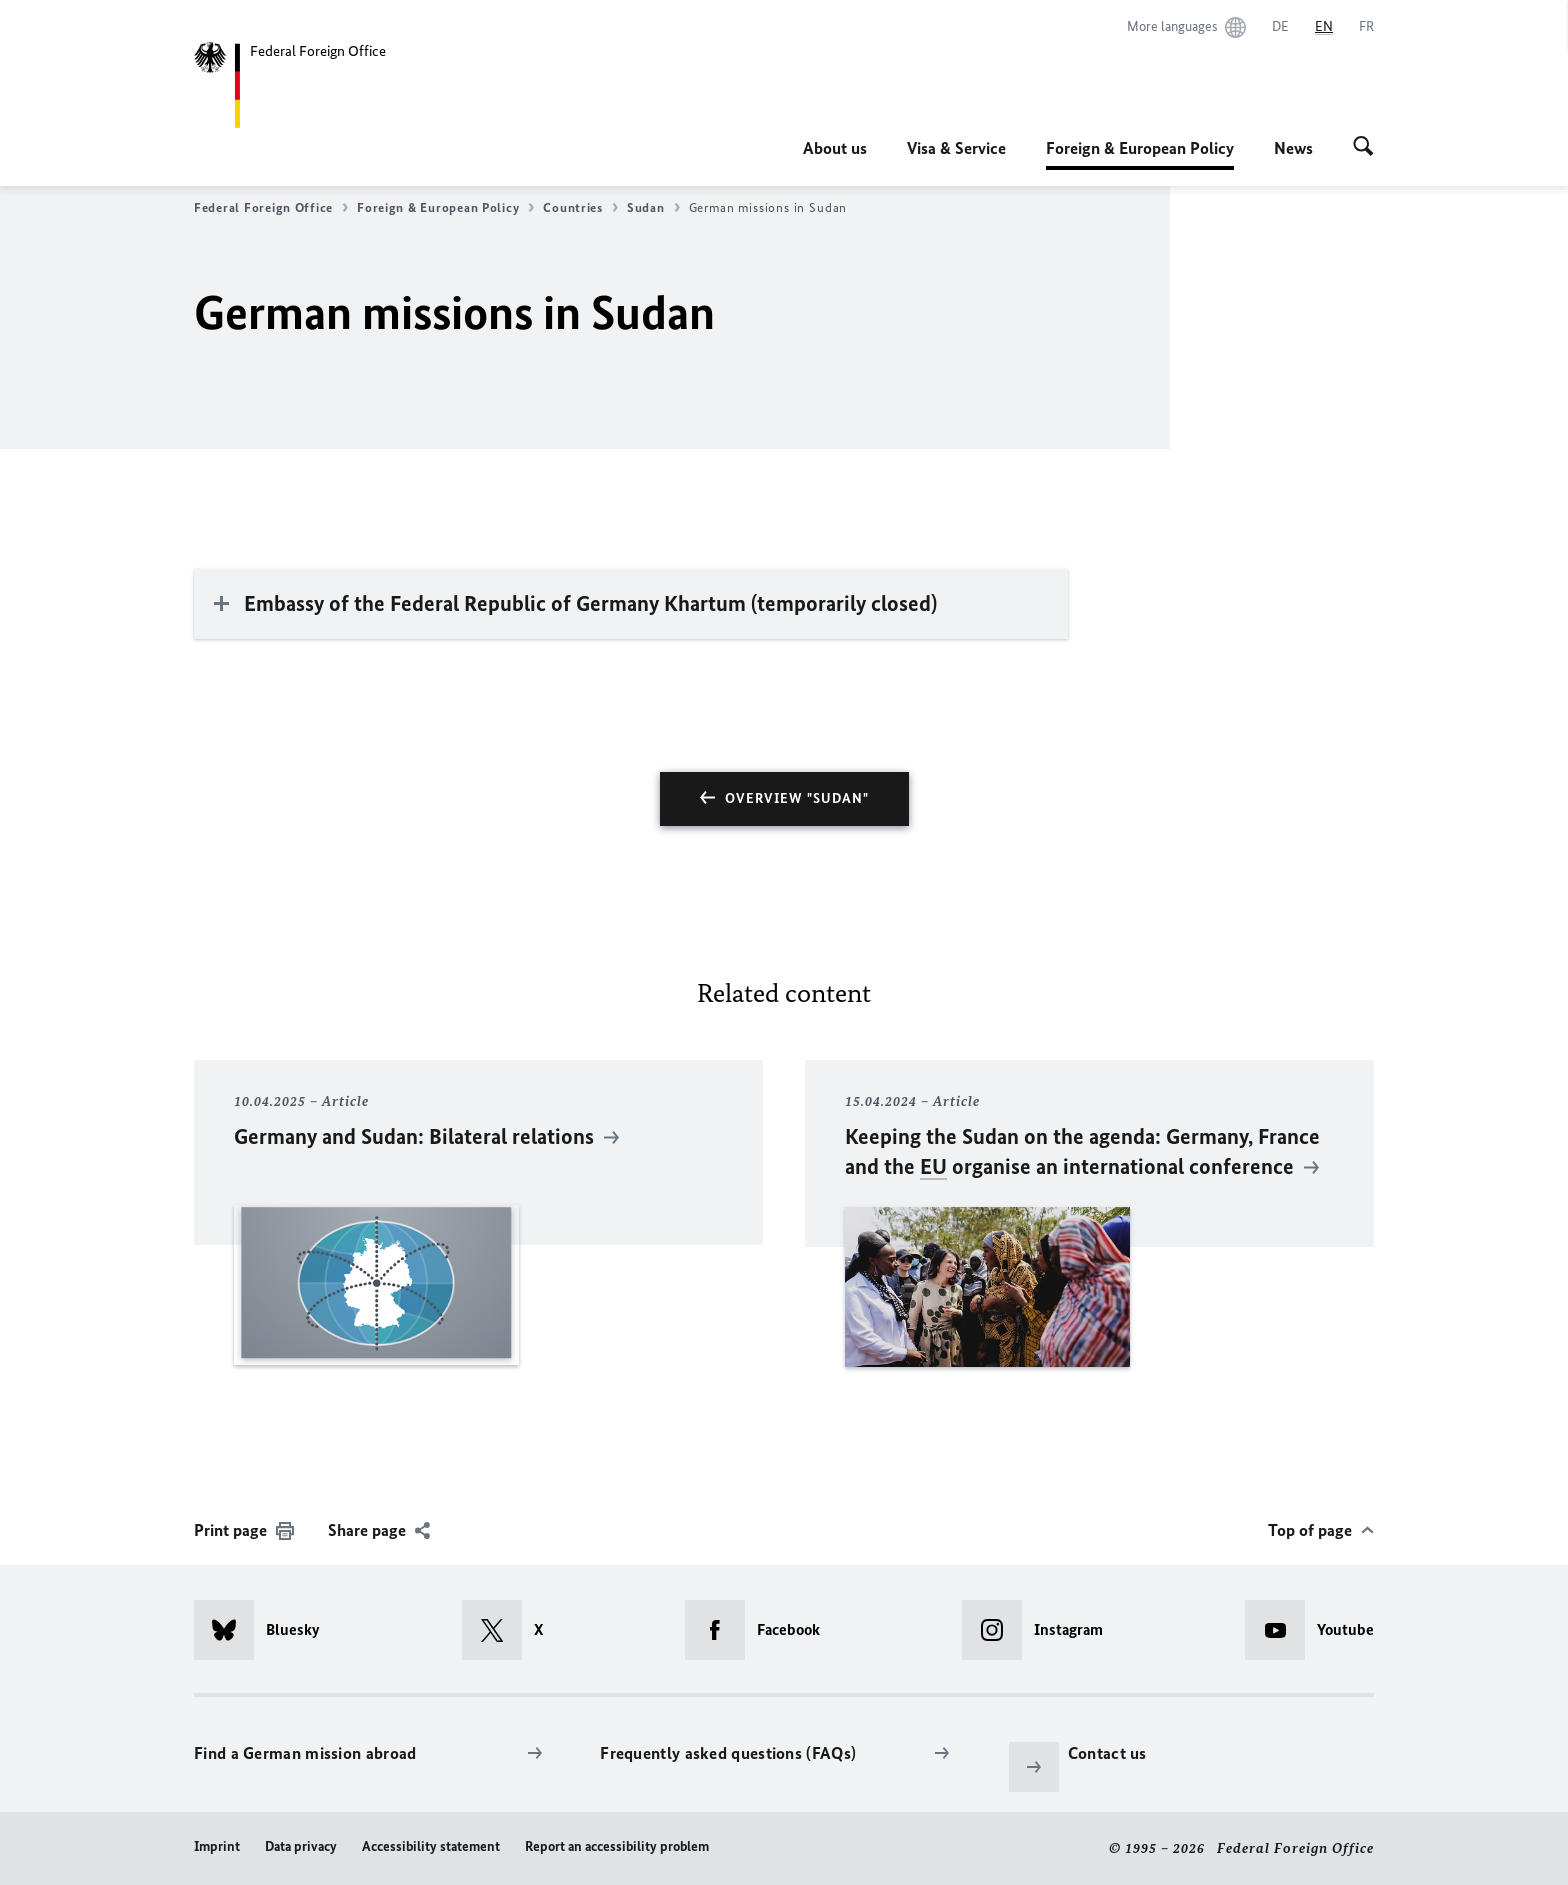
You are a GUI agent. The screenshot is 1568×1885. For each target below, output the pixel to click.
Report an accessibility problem (617, 1846)
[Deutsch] (1280, 27)
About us (835, 148)
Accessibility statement (431, 1846)
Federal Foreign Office (271, 208)
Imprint (217, 1846)
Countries (580, 208)
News (1293, 148)
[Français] (1366, 27)
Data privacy (301, 1846)
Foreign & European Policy (1140, 148)
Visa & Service (956, 148)
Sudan (653, 208)
